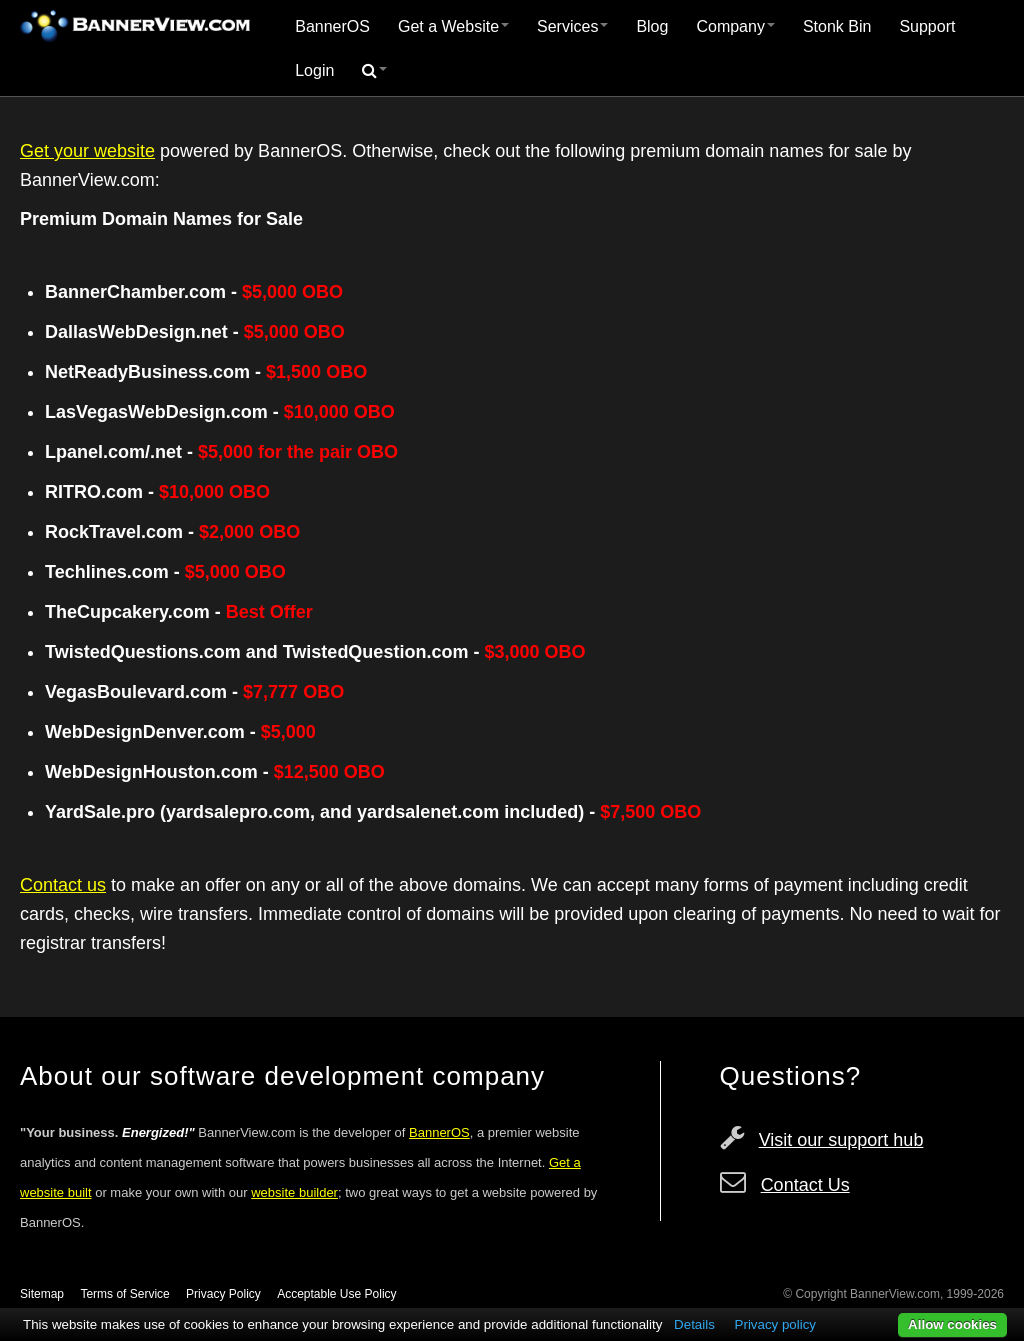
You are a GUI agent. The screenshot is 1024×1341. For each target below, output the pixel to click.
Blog (652, 26)
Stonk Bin (837, 26)
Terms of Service (124, 1294)
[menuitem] (332, 27)
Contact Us (805, 1185)
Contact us (63, 885)
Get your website (87, 151)
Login (314, 70)
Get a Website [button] (453, 26)
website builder (294, 1192)
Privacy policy (775, 1324)
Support (927, 26)
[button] (374, 71)
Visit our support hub (841, 1140)
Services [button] (572, 26)
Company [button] (735, 26)
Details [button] (694, 1324)
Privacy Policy (223, 1294)
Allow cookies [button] (952, 1324)
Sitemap (42, 1294)
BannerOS (332, 26)
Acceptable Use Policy (336, 1294)
